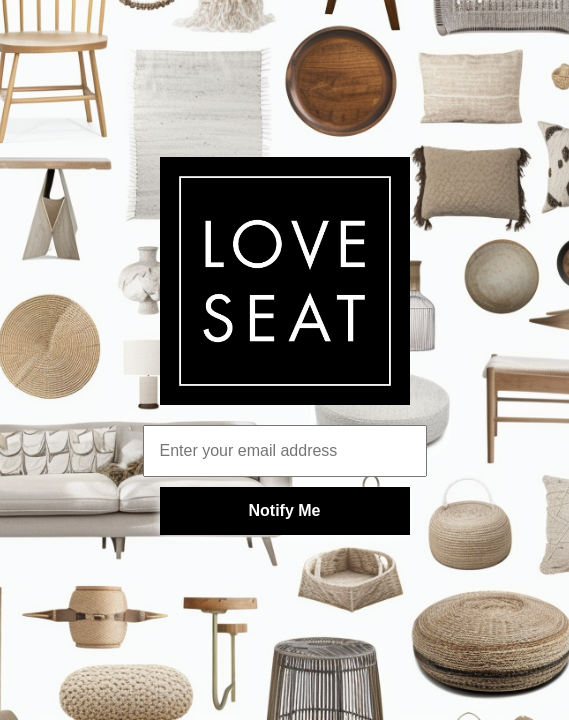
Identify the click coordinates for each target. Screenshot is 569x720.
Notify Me (285, 510)
